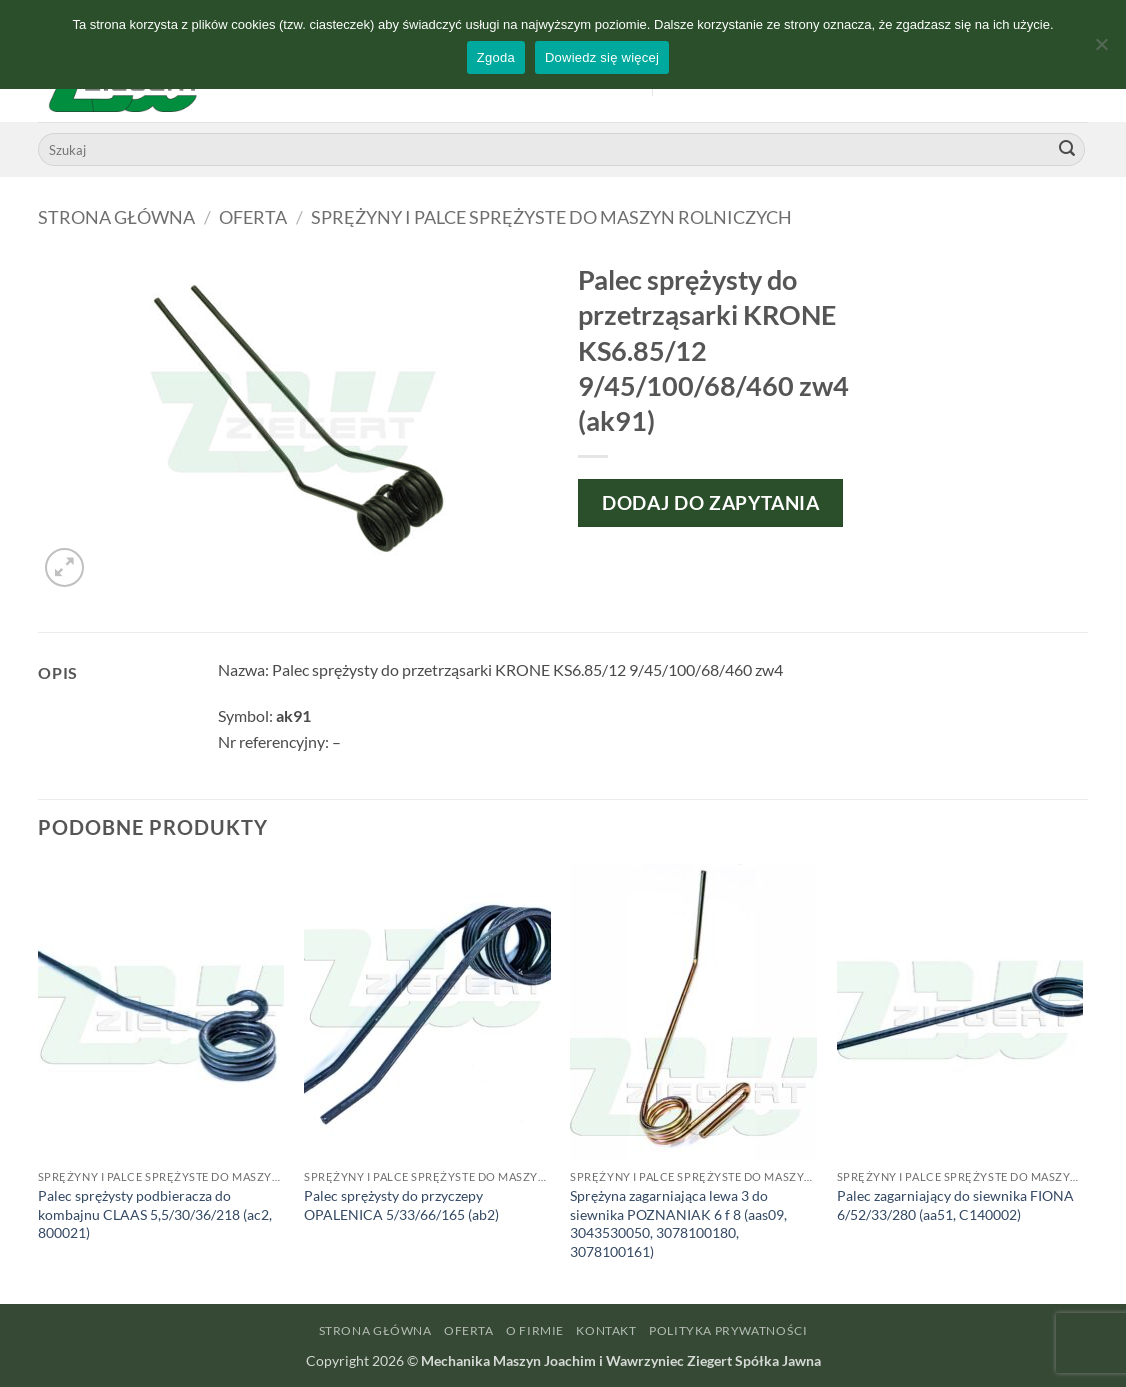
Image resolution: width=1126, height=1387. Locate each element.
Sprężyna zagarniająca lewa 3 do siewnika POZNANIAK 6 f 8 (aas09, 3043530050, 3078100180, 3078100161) (678, 1223)
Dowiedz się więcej (602, 57)
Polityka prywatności (728, 1330)
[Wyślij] (1067, 150)
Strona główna (116, 217)
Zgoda (496, 57)
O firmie (535, 1330)
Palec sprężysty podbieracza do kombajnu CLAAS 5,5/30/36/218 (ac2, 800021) (155, 1214)
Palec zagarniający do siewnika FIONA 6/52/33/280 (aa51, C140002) (955, 1205)
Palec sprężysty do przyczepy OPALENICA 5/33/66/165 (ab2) (401, 1205)
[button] (64, 567)
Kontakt (606, 1330)
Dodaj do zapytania (710, 502)
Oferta (253, 217)
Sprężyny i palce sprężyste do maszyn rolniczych (551, 217)
